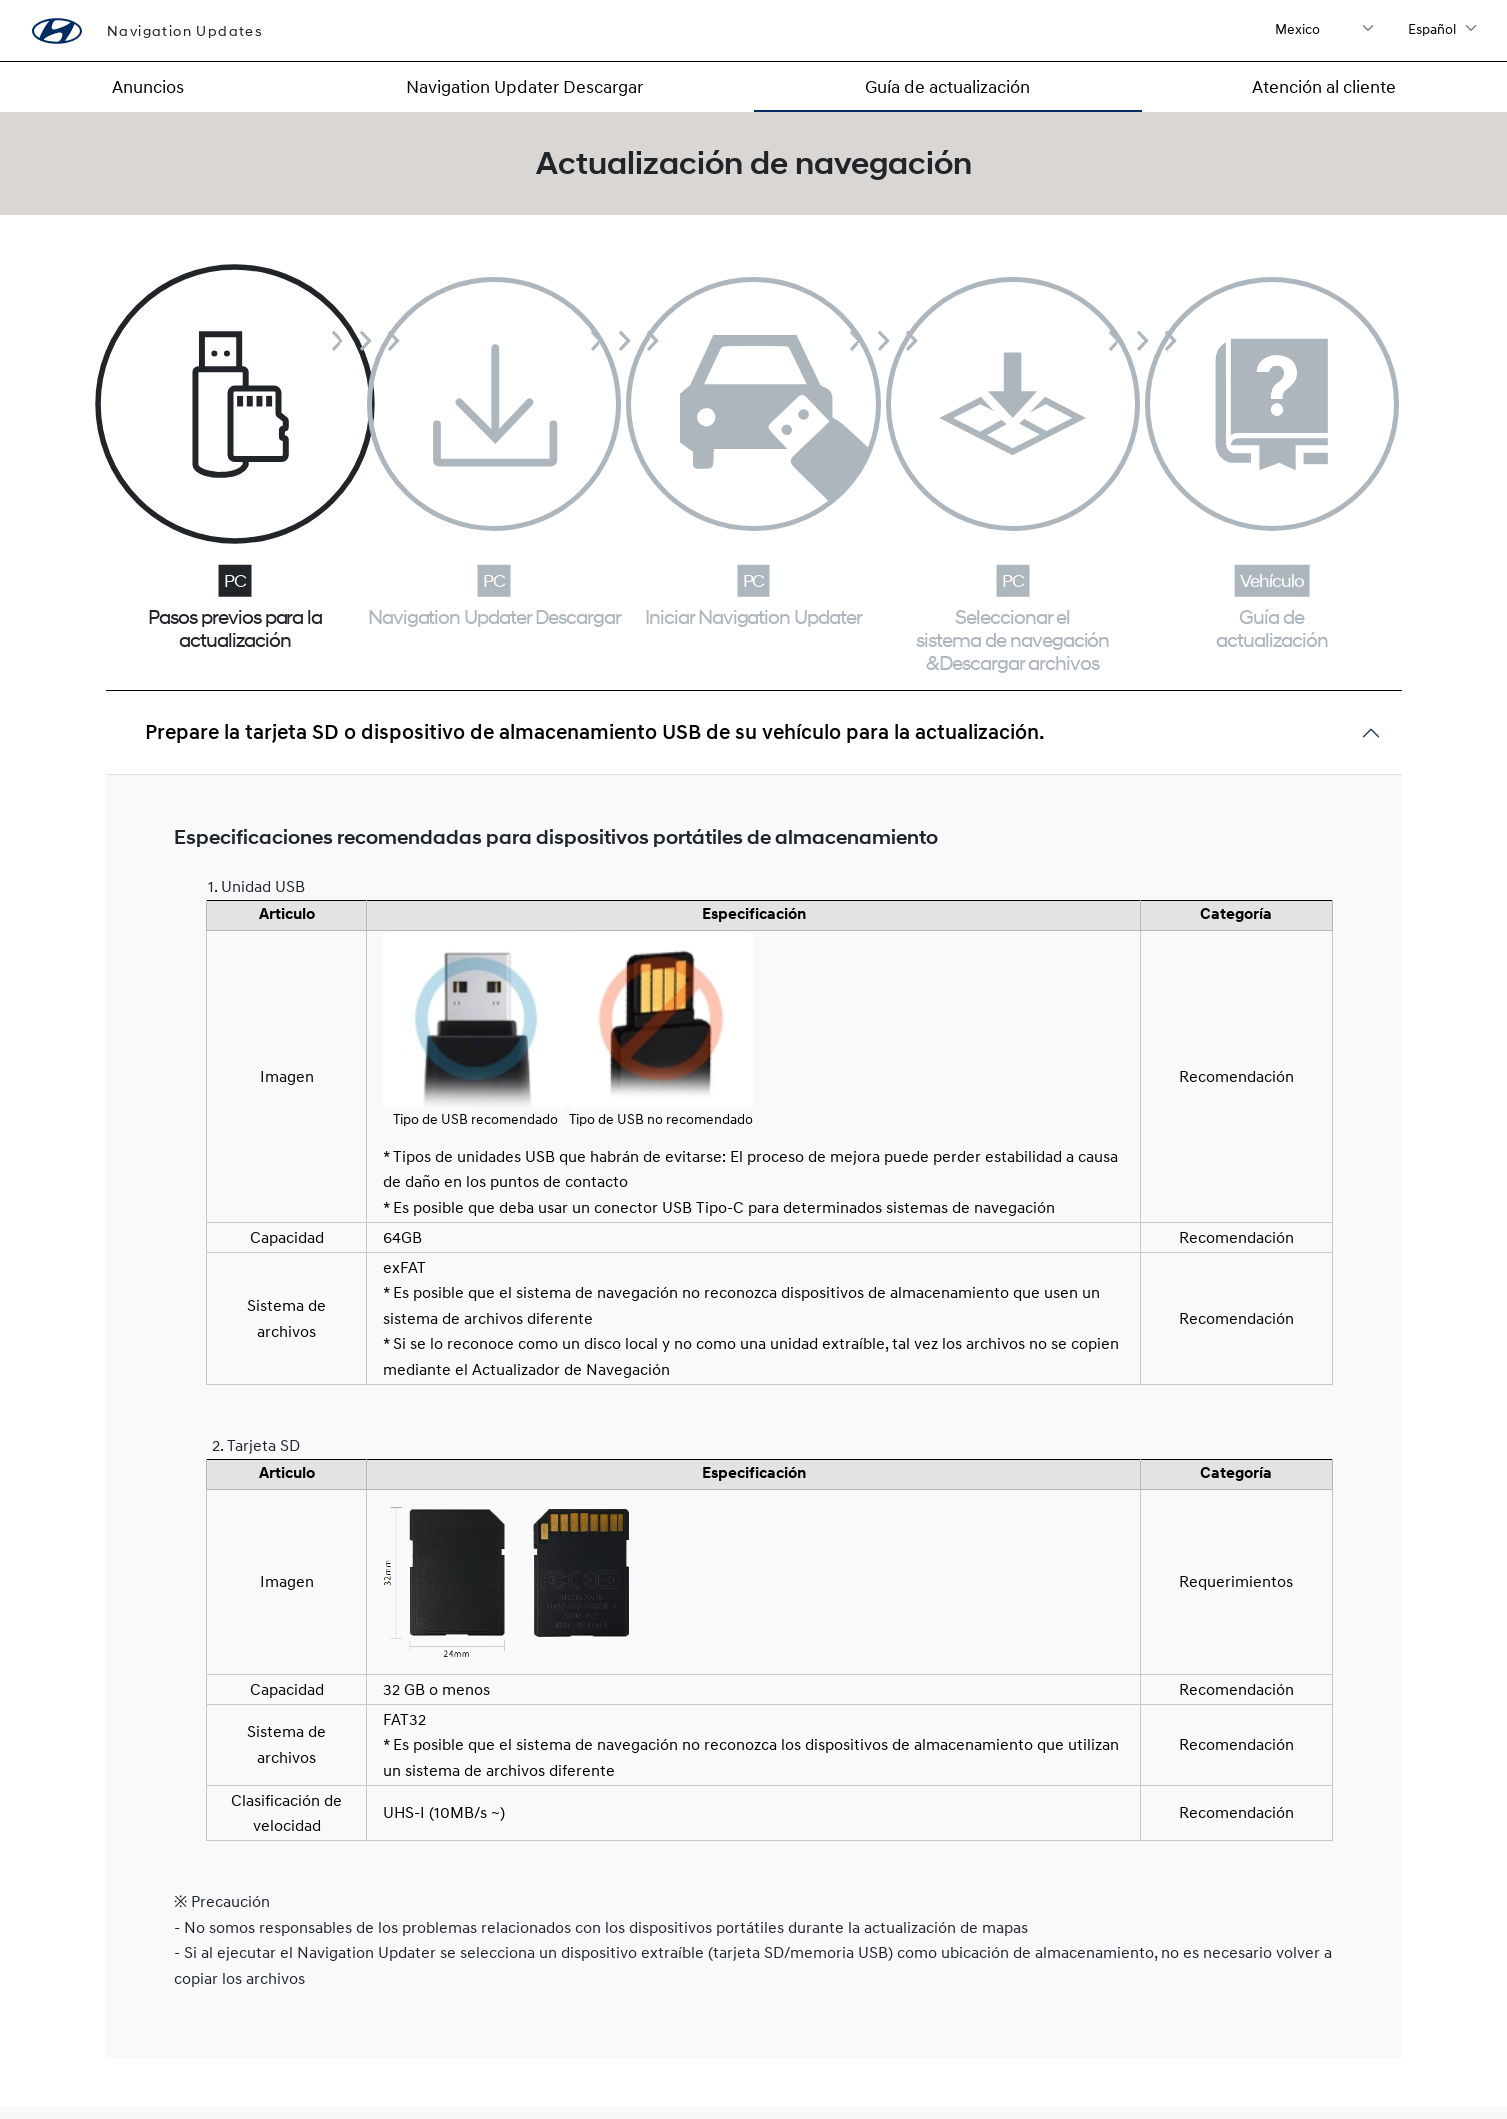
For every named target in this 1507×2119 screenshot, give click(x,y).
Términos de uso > (1325, 2051)
